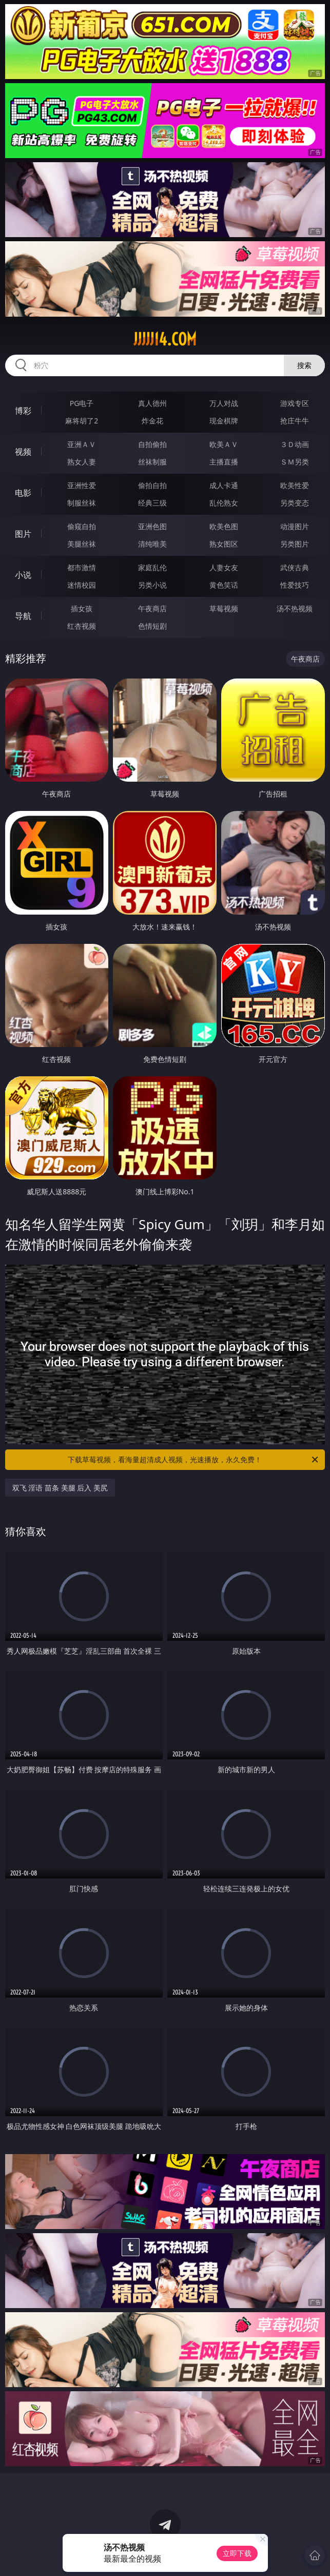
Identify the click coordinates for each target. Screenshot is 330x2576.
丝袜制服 (152, 462)
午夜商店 (152, 608)
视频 (23, 451)
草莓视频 (223, 608)
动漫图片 (294, 526)
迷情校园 (81, 585)
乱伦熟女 (223, 503)
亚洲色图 (152, 526)
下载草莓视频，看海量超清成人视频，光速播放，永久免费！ (194, 1460)
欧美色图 (223, 526)
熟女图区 (223, 544)
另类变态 (294, 503)
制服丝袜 (81, 503)
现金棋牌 (223, 420)
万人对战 (223, 403)
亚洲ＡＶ (81, 444)
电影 (23, 492)
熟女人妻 (81, 462)
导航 (23, 616)
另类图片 (294, 544)
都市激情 (81, 567)
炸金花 (152, 420)
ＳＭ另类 (294, 462)
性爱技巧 (294, 585)
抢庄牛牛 (294, 420)
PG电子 (82, 403)
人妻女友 (223, 567)
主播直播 (223, 462)
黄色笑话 (223, 585)
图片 (23, 533)
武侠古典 (294, 567)
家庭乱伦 (152, 567)
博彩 (23, 410)
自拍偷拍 (152, 444)
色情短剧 (152, 626)
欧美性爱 (294, 485)
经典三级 (152, 503)
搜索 (304, 365)
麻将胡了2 (81, 420)
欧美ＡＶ (223, 444)
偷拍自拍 (152, 485)
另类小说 (152, 585)
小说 (23, 574)
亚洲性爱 (81, 485)
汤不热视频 (295, 608)
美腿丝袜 (81, 544)
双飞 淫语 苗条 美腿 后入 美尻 (60, 1488)
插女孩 (81, 608)
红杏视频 (81, 626)
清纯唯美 (152, 544)
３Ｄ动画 (294, 444)
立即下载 (237, 2553)
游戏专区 (294, 403)
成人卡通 (223, 485)
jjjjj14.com (165, 339)
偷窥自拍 (81, 526)
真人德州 (152, 403)
